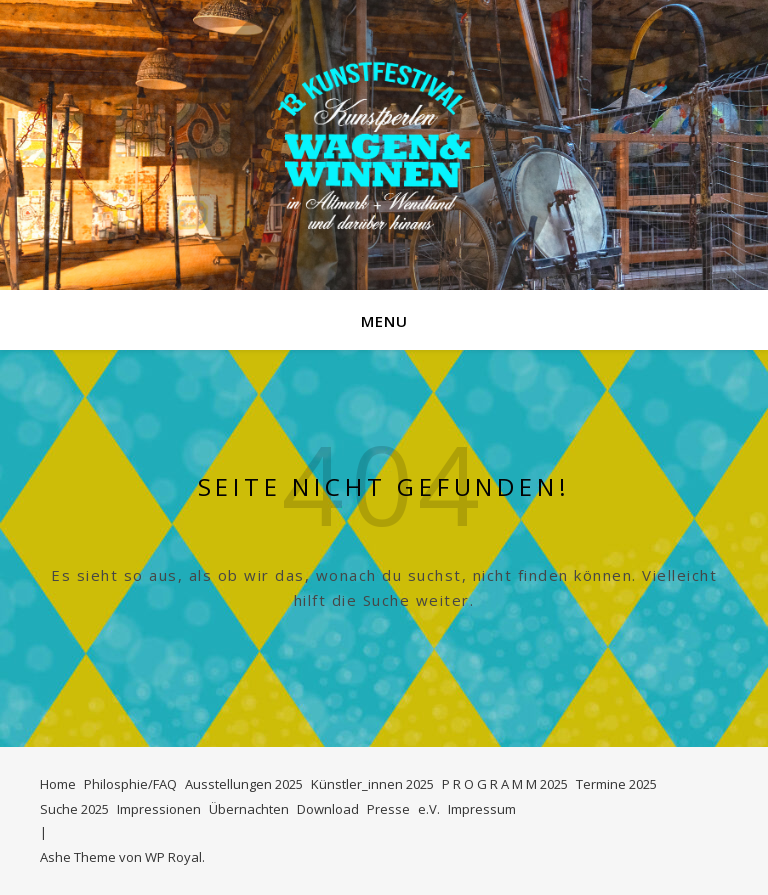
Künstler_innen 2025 (372, 784)
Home (58, 784)
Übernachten (249, 809)
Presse (388, 809)
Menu (384, 321)
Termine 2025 (616, 784)
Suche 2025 (74, 809)
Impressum (482, 809)
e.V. (429, 809)
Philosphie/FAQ (130, 784)
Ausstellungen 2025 (244, 784)
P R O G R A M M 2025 (505, 784)
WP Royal (173, 857)
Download (328, 809)
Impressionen (159, 809)
